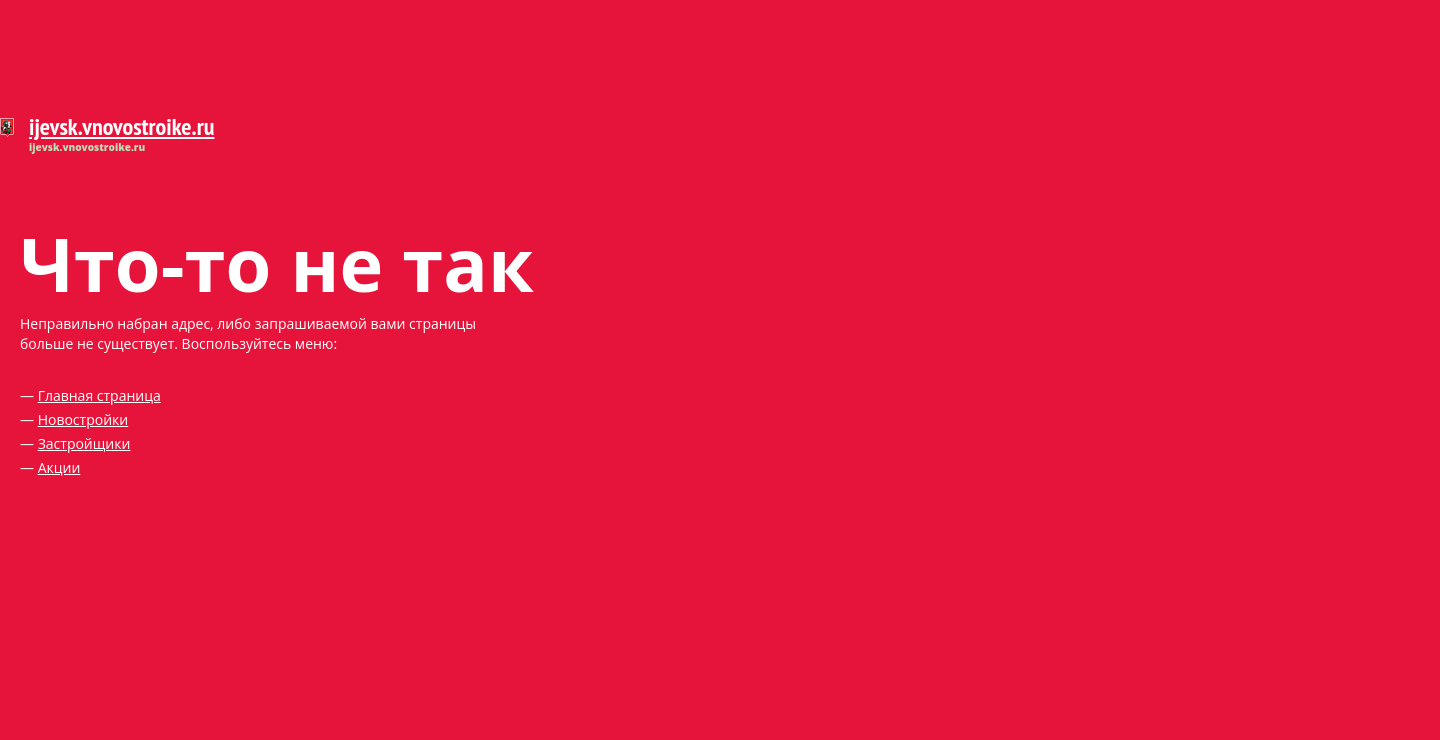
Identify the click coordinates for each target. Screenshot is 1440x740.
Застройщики (84, 443)
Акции (59, 467)
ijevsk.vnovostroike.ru (121, 126)
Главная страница (99, 395)
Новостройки (83, 419)
